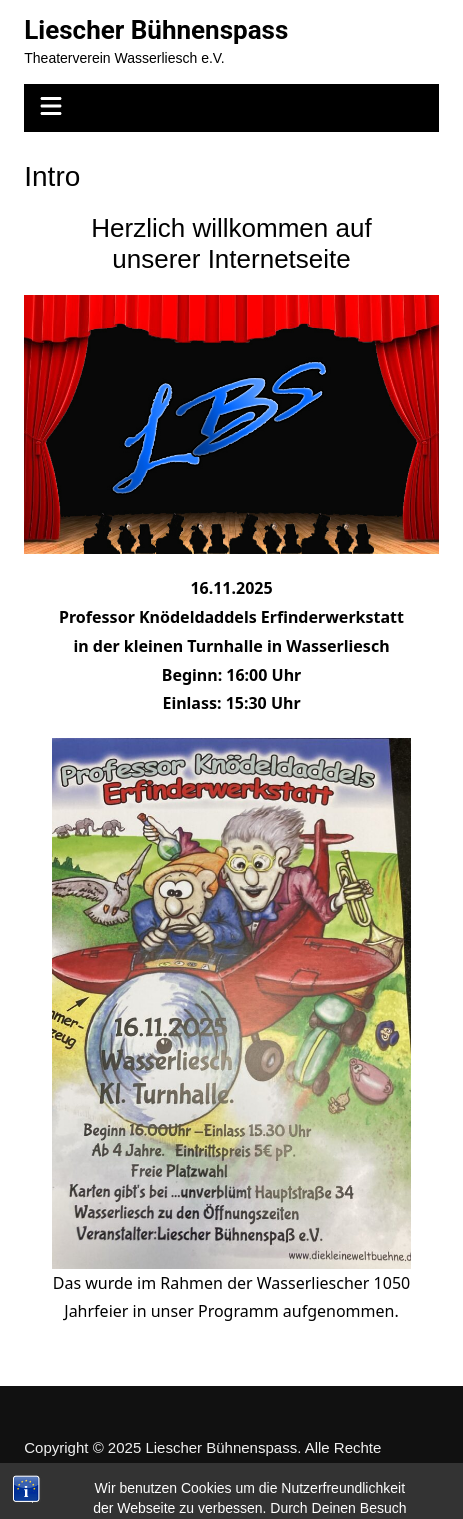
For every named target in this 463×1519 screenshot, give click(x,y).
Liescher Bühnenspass (156, 30)
